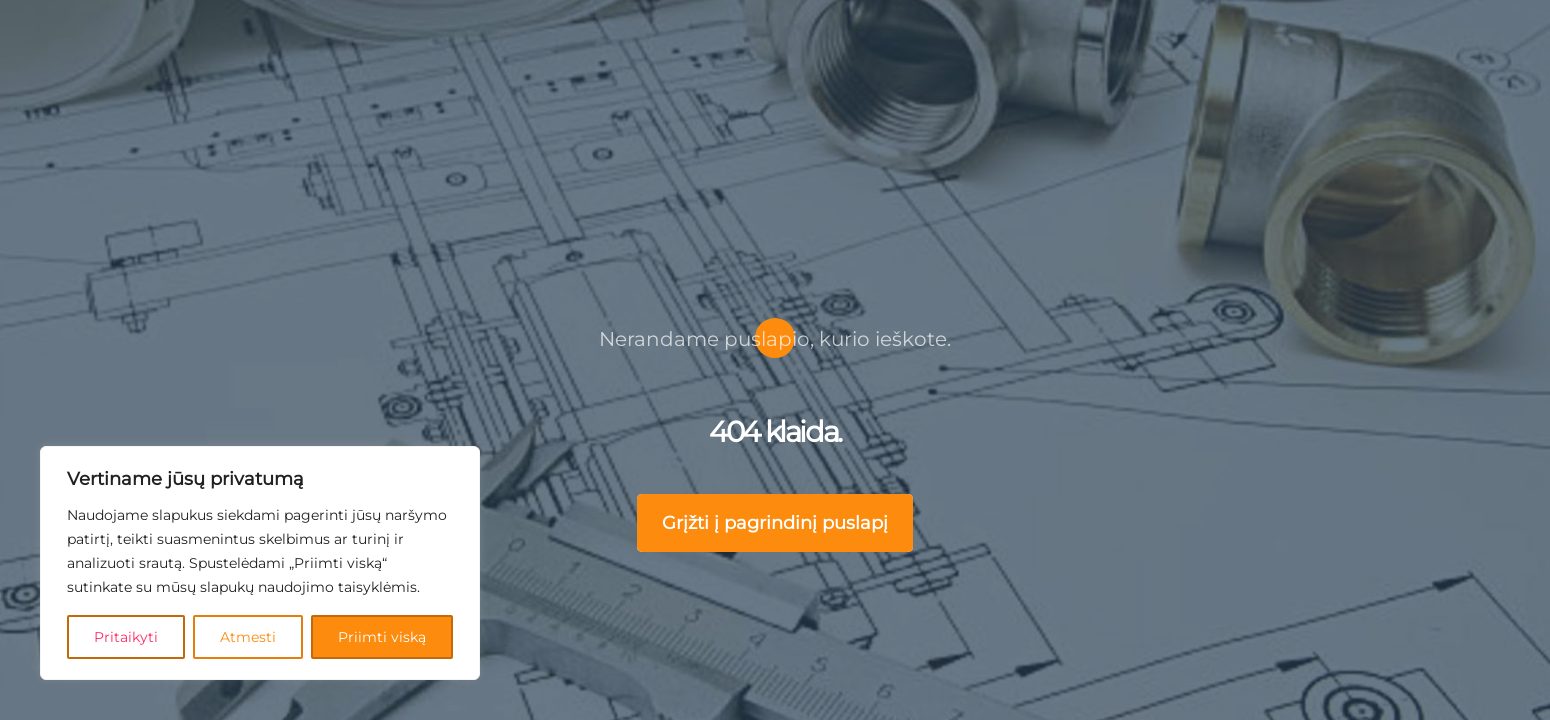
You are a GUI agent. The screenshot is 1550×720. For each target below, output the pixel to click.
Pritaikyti (127, 636)
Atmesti (250, 636)
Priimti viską (383, 636)
